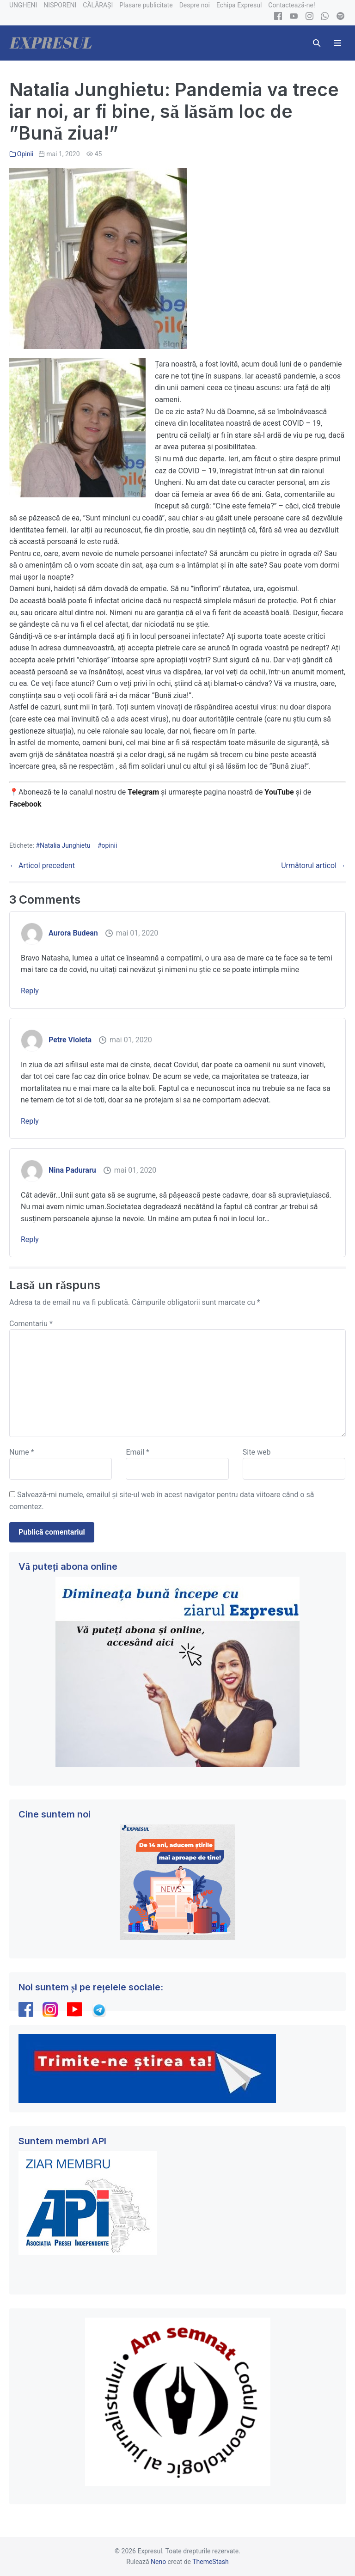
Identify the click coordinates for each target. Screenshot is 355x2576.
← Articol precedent (42, 865)
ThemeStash (210, 2561)
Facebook (26, 804)
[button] (316, 43)
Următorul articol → (313, 865)
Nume (21, 1452)
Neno (158, 2561)
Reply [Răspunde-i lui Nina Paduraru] (30, 1239)
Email (137, 1452)
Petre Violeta (70, 1039)
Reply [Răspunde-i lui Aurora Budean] (30, 990)
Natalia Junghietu (65, 845)
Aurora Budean (73, 933)
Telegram (143, 792)
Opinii (25, 154)
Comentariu (31, 1323)
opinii (109, 845)
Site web (257, 1452)
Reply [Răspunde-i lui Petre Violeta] (30, 1121)
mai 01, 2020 (137, 933)
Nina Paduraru (72, 1170)
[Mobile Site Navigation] (337, 43)
